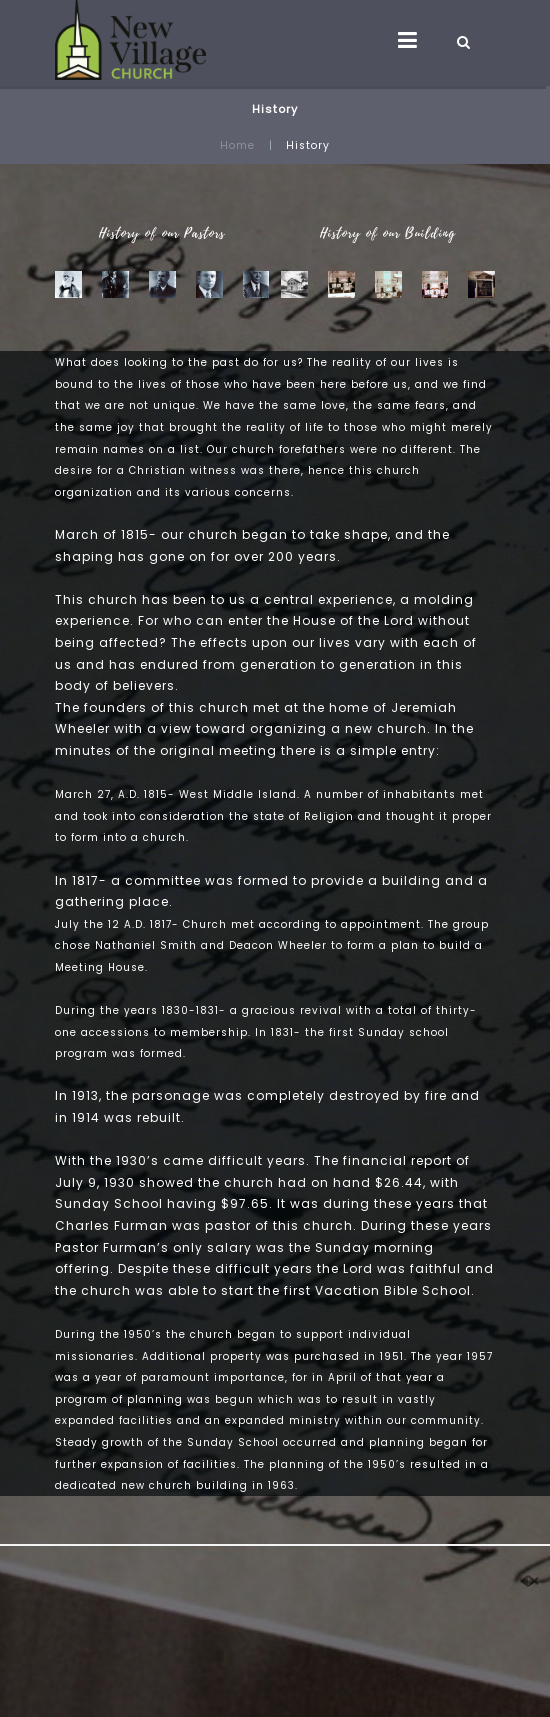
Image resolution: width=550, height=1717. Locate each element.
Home (237, 145)
